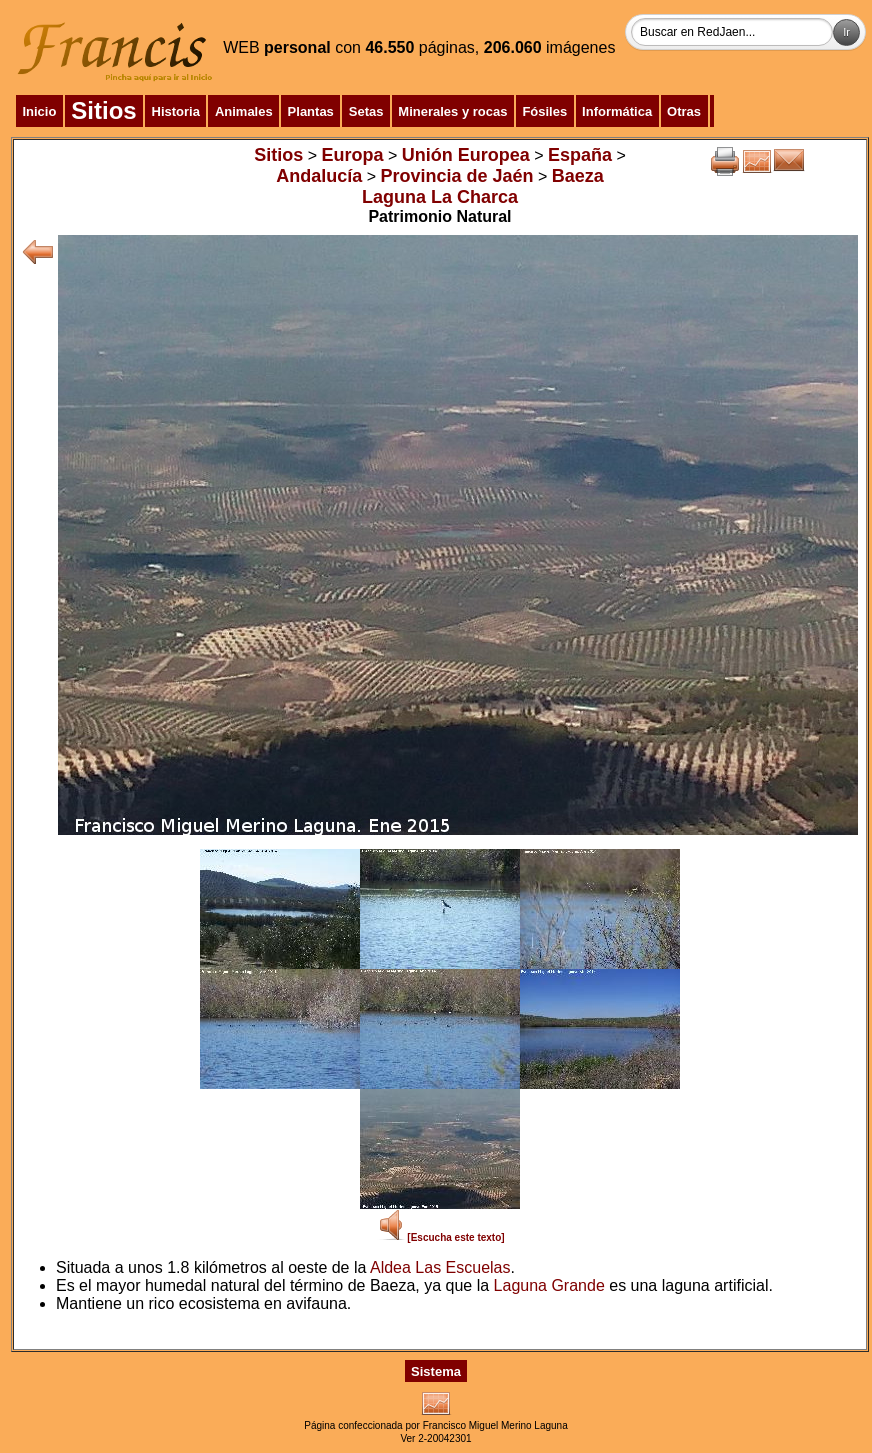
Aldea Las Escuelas (440, 1267)
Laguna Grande (549, 1285)
